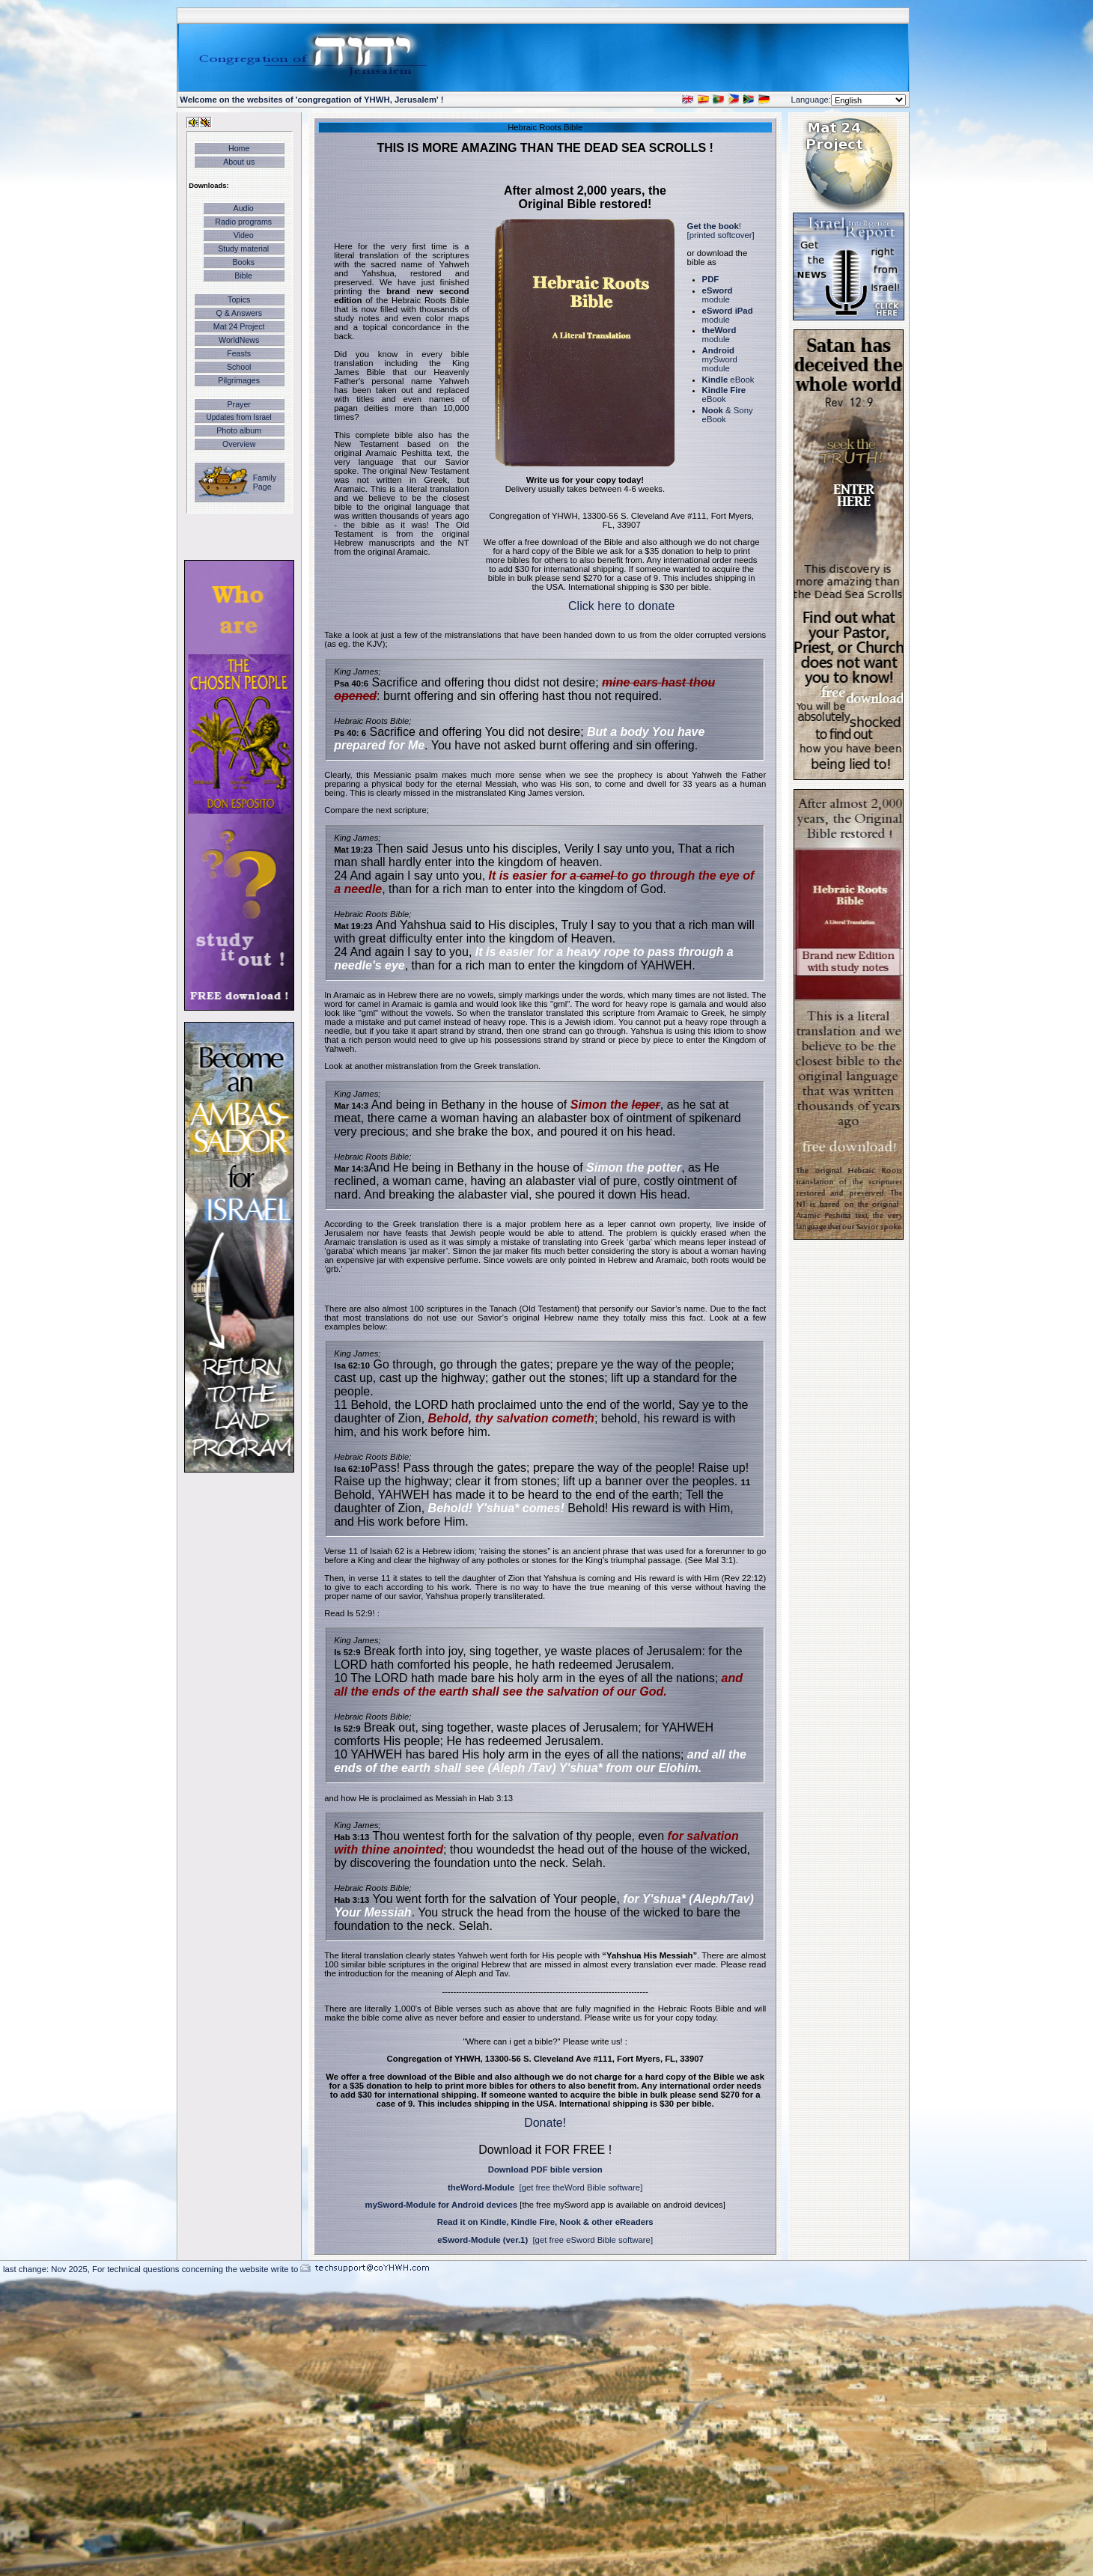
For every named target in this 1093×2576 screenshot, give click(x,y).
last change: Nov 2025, (47, 2269)
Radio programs (243, 221)
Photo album (238, 430)
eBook (728, 379)
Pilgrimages (239, 380)
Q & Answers (239, 312)
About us (239, 161)
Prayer (238, 404)
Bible (243, 275)
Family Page (264, 482)
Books (243, 262)
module (717, 295)
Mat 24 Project (239, 326)
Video (244, 235)
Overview (238, 443)
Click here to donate (621, 606)
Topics (239, 299)
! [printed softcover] (721, 231)
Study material (243, 248)
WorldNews (239, 339)
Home (238, 148)
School (239, 366)
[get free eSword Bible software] (592, 2239)
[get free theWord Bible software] (581, 2187)
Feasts (239, 353)
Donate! (545, 2122)
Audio (244, 208)
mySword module (719, 359)
